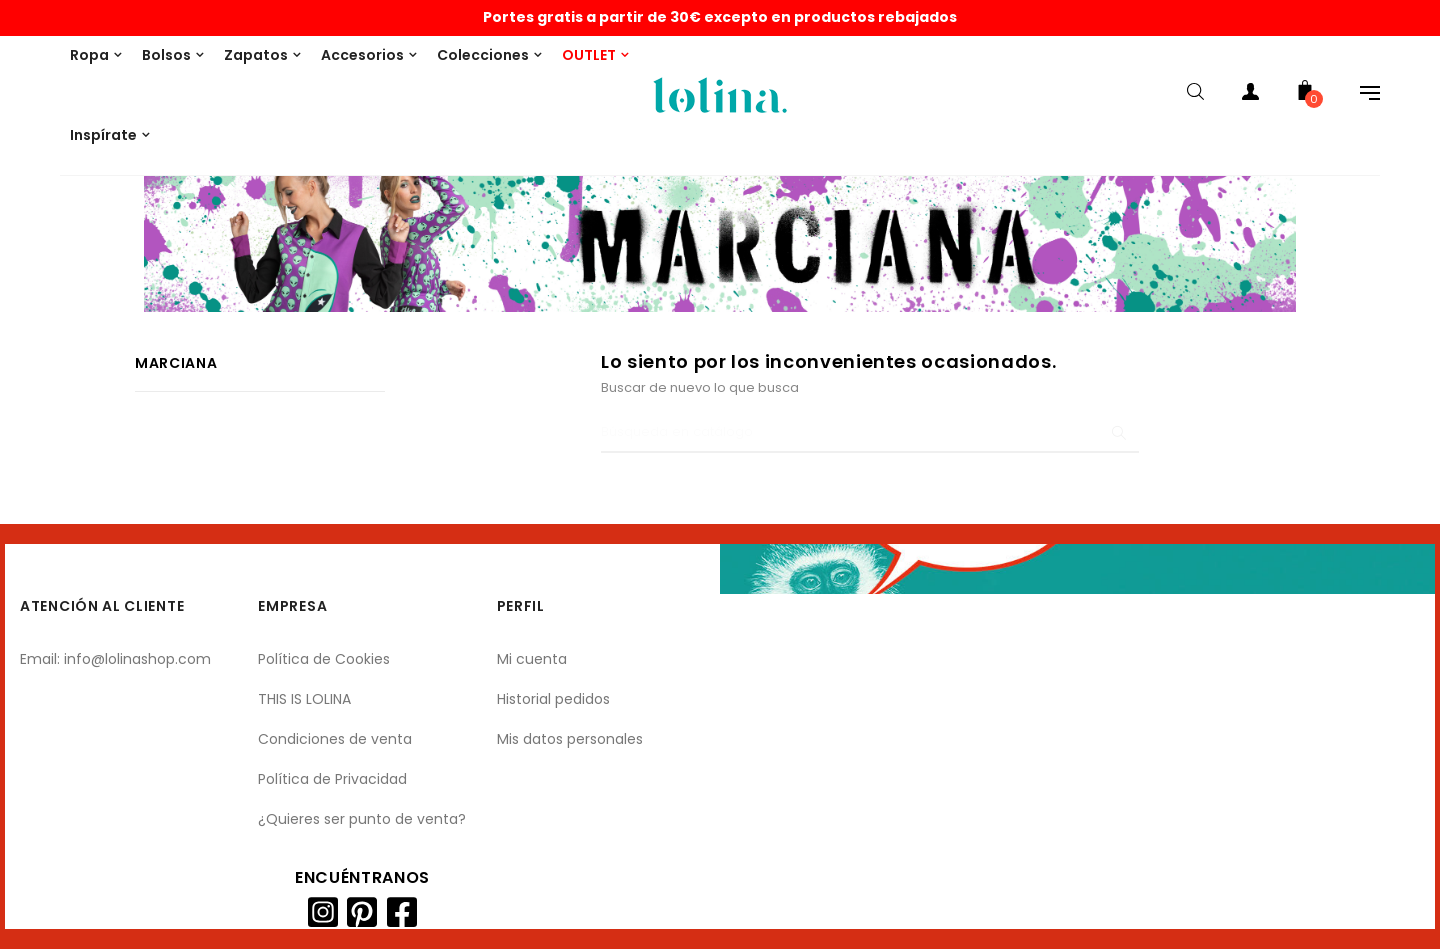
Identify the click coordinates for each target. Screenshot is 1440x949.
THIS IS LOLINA (304, 699)
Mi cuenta (532, 659)
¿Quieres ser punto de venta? (362, 819)
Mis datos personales (570, 739)
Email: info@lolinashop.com (115, 659)
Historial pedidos (553, 699)
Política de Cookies (324, 659)
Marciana (176, 363)
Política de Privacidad (332, 779)
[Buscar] (870, 433)
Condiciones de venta (335, 739)
